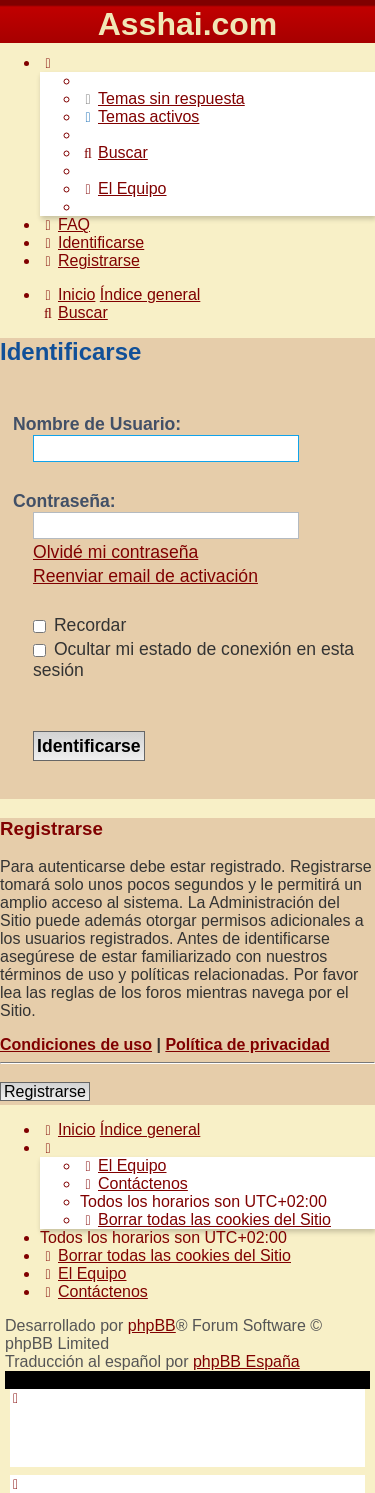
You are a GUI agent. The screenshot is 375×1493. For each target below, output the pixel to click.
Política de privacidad (247, 1044)
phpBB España (246, 1361)
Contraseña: (64, 501)
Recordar (79, 625)
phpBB (152, 1325)
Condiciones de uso (76, 1044)
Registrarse (45, 1091)
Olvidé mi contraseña (115, 552)
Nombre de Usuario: (97, 424)
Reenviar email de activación (145, 576)
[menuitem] (162, 98)
